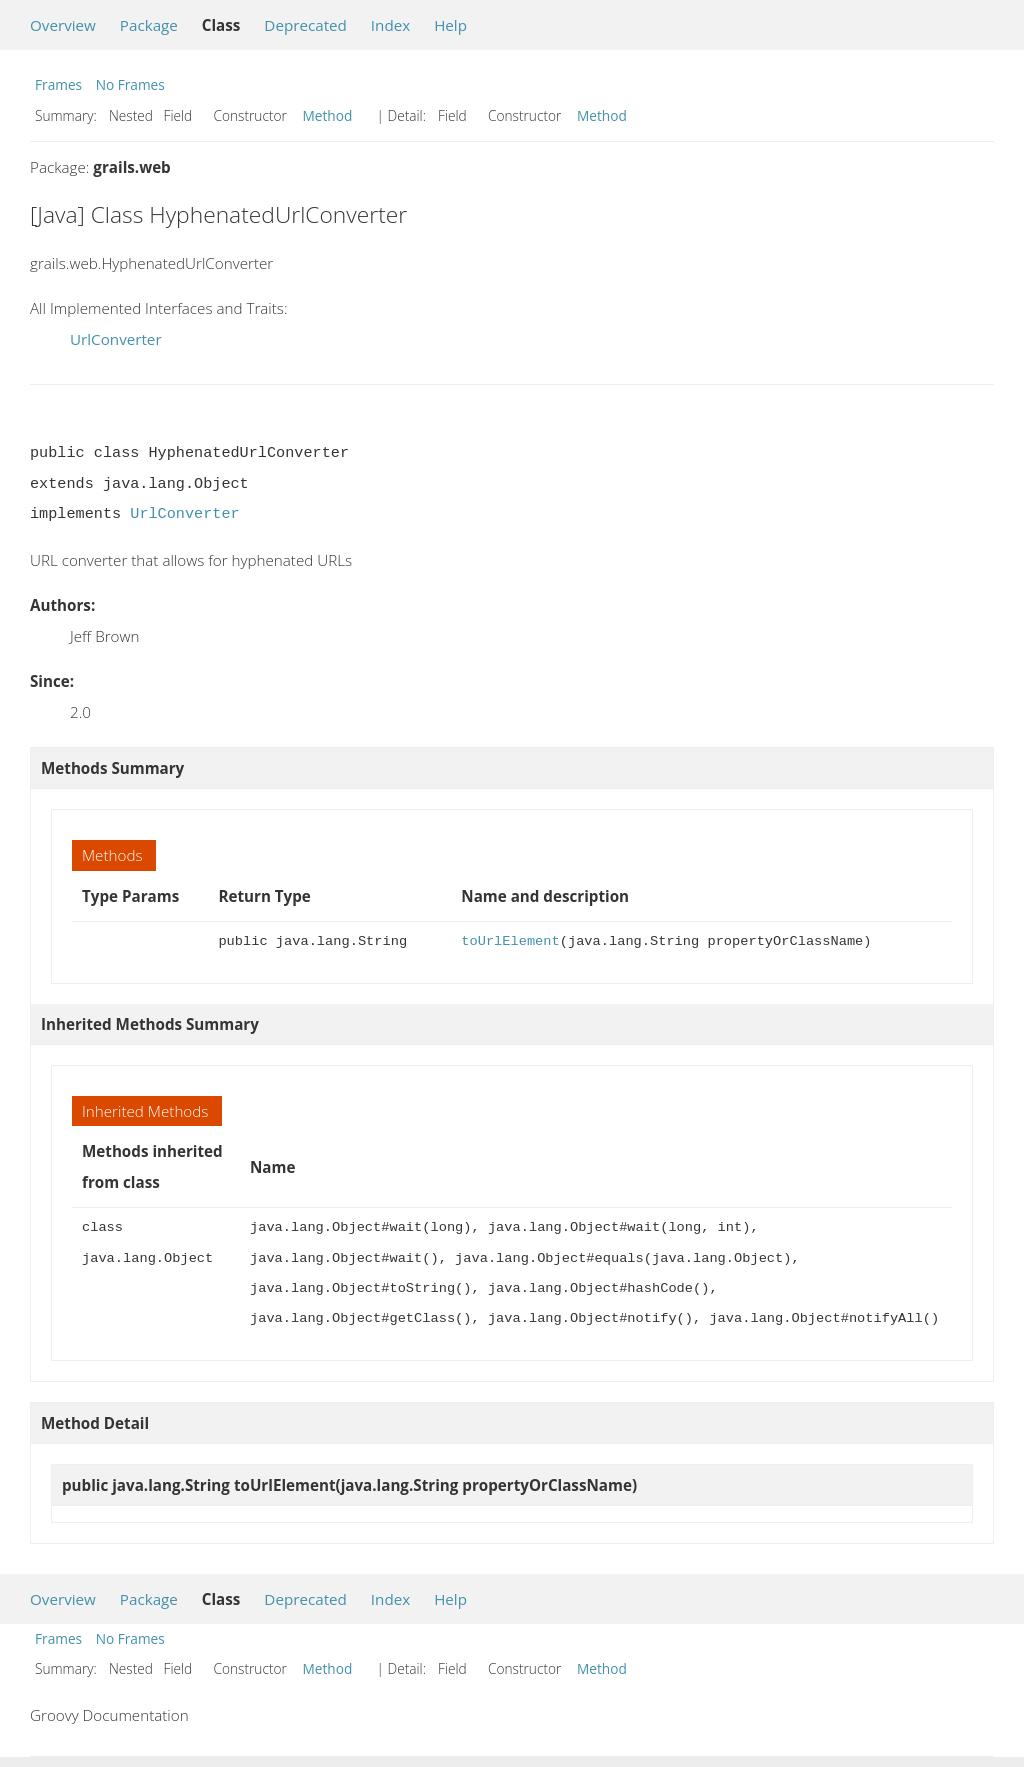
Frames (58, 84)
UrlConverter (116, 339)
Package (149, 25)
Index (390, 25)
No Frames (130, 84)
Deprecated (305, 25)
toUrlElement (510, 941)
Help (450, 25)
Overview (63, 25)
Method (328, 115)
